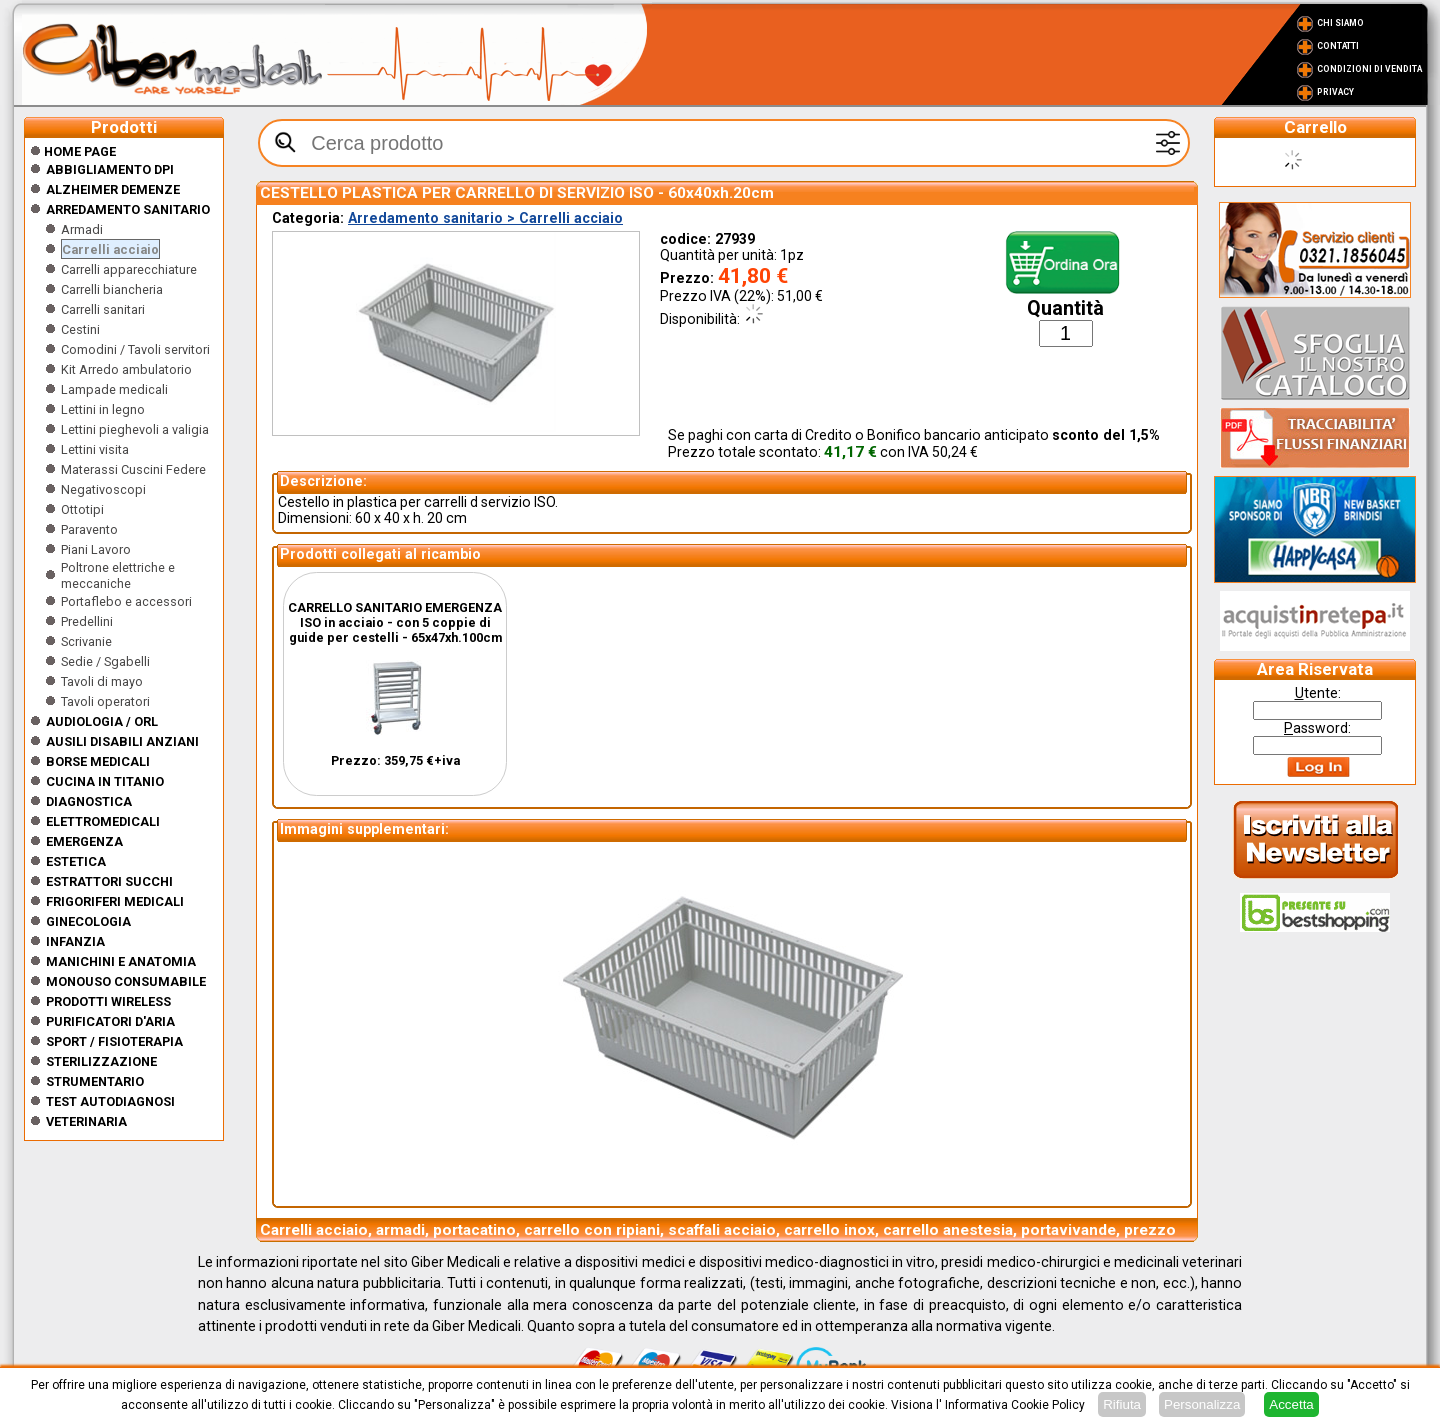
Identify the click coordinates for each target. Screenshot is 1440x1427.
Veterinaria (86, 1121)
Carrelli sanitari (103, 309)
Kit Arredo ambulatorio (126, 369)
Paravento (89, 529)
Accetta (1291, 1404)
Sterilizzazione (101, 1061)
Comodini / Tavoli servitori (135, 349)
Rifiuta (1122, 1404)
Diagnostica (89, 801)
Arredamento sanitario (128, 209)
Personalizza (1202, 1404)
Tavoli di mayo (102, 681)
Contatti (1338, 46)
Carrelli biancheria (112, 289)
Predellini (87, 621)
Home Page (73, 151)
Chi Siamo (1340, 23)
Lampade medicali (114, 389)
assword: (1317, 728)
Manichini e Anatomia (121, 961)
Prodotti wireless (108, 1001)
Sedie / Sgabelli (105, 661)
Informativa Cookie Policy (1015, 1405)
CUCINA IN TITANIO (105, 781)
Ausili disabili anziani (122, 741)
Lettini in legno (103, 409)
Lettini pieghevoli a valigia (135, 429)
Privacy (1335, 92)
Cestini (80, 329)
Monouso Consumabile (126, 981)
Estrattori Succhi (109, 881)
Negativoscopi (103, 489)
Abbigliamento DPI (110, 169)
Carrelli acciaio (110, 249)
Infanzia (75, 941)
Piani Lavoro (96, 549)
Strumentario (95, 1081)
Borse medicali (98, 761)
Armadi (82, 229)
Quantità (1065, 308)
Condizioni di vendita (1369, 69)
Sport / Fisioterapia (114, 1041)
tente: (1318, 693)
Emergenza (84, 841)
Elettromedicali (103, 821)
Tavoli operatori (105, 701)
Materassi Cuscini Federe (133, 469)
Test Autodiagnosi (110, 1101)
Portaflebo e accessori (126, 601)
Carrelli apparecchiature (129, 269)
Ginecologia (88, 921)
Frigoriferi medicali (115, 901)
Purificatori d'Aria (110, 1021)
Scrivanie (86, 641)
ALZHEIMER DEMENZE (113, 189)
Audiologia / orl (102, 721)
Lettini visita (95, 449)
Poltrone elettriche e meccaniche (118, 575)
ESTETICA (76, 861)
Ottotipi (82, 509)
